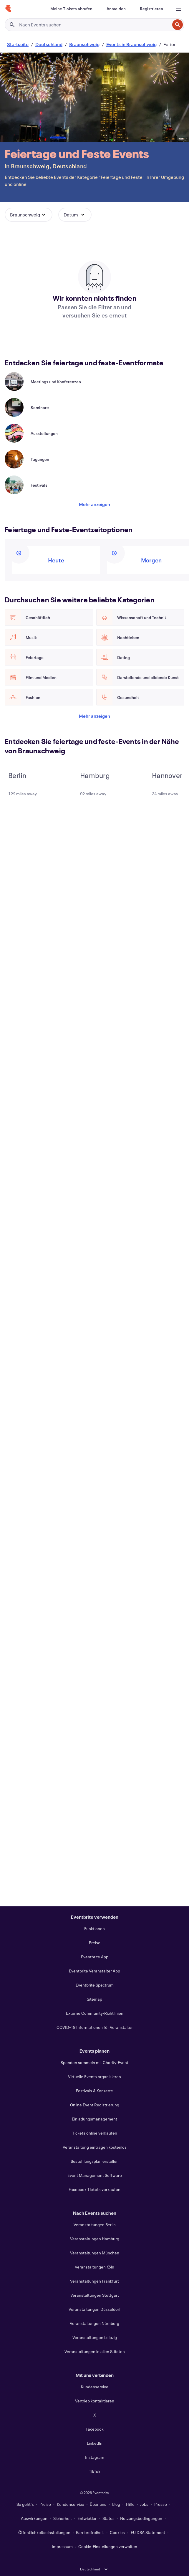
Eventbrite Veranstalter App (94, 1971)
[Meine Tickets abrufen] (71, 9)
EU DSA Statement (148, 2532)
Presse (160, 2504)
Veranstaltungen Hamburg (94, 2238)
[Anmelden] (116, 9)
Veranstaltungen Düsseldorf (95, 2309)
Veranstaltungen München (94, 2253)
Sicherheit (62, 2518)
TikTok (94, 2471)
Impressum (62, 2546)
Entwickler (87, 2518)
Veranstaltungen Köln (94, 2267)
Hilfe (130, 2504)
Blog (116, 2504)
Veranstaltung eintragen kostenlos (95, 2147)
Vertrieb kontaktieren (94, 2401)
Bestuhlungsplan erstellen (95, 2161)
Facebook (95, 2429)
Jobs (144, 2504)
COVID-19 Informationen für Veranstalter (95, 2027)
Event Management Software (94, 2175)
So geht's (25, 2504)
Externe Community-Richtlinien (94, 2013)
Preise (94, 1942)
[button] (28, 215)
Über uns (98, 2504)
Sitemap (94, 1999)
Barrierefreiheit (90, 2532)
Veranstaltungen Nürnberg (94, 2323)
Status (108, 2518)
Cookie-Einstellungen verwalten (107, 2546)
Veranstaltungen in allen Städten (94, 2351)
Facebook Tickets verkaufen (94, 2189)
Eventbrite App (94, 1957)
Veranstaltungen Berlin (95, 2224)
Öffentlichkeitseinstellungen (44, 2532)
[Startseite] (8, 8)
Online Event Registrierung (94, 2105)
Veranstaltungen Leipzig (94, 2337)
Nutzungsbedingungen (141, 2518)
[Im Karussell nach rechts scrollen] (29, 364)
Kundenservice (94, 2387)
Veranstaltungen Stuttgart (94, 2295)
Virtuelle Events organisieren (94, 2076)
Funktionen (94, 1928)
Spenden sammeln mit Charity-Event (94, 2062)
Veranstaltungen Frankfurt (94, 2281)
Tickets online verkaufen (94, 2133)
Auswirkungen (34, 2518)
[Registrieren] (151, 9)
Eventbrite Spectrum (95, 1985)
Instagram (94, 2457)
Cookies (117, 2532)
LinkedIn (94, 2443)
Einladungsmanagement (94, 2119)
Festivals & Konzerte (94, 2090)
